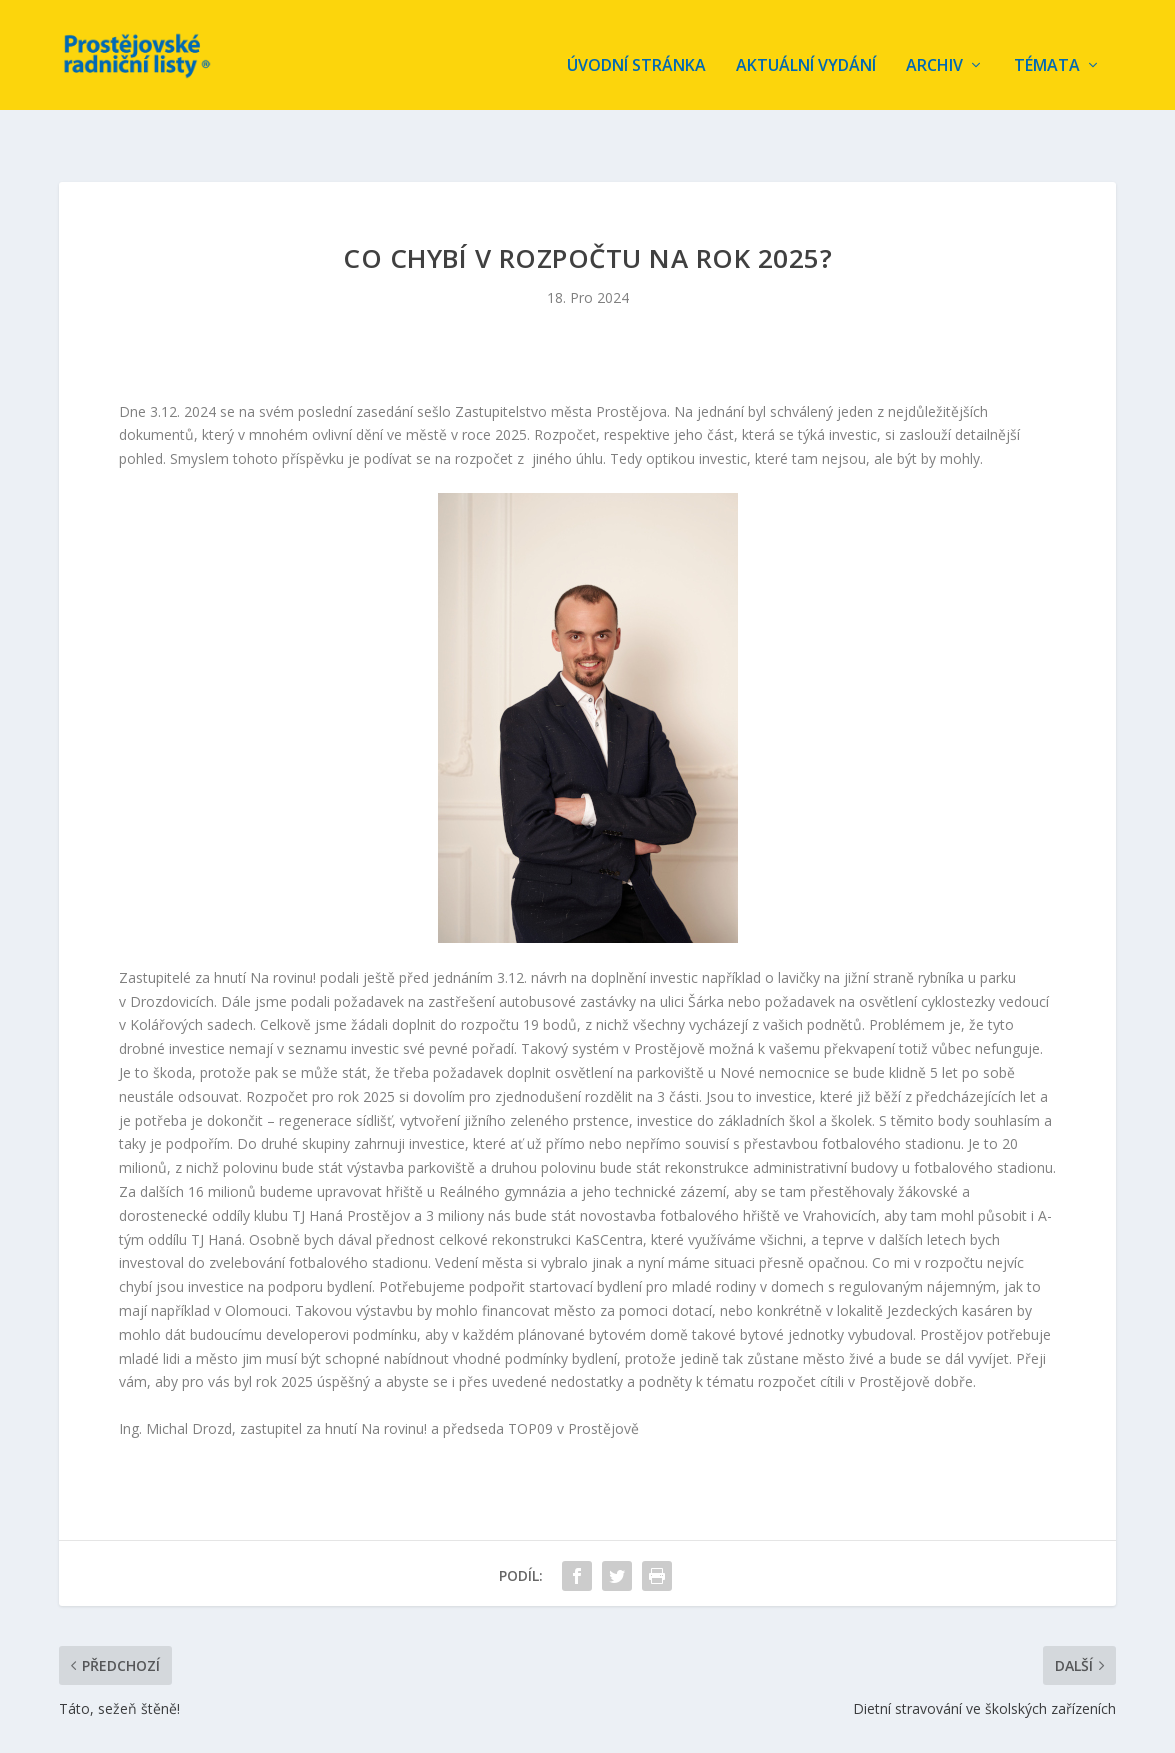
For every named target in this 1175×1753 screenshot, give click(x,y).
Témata (1047, 46)
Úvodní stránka (636, 46)
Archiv (934, 46)
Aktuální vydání (806, 46)
